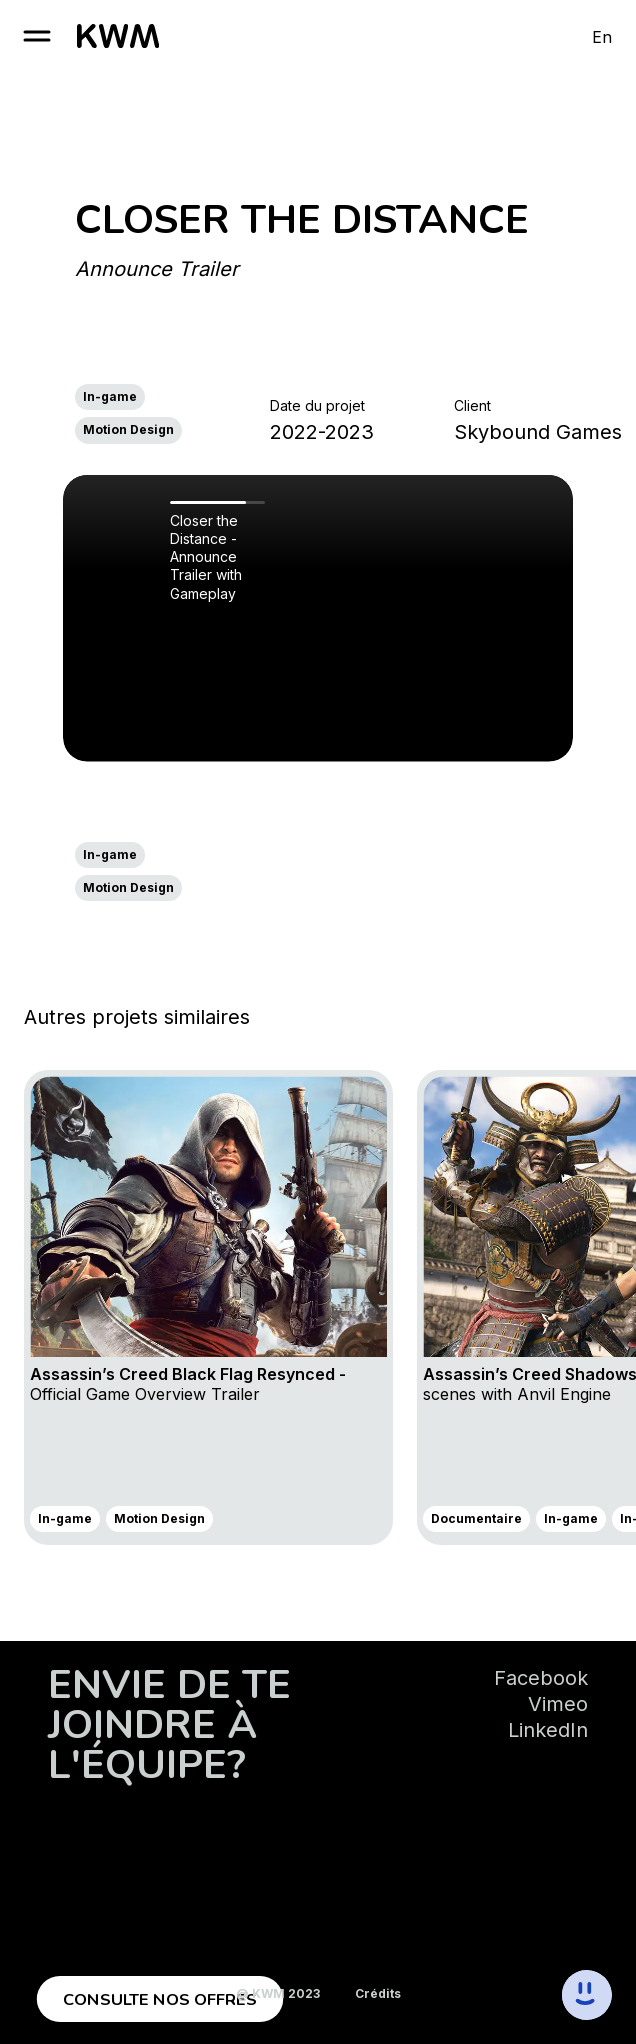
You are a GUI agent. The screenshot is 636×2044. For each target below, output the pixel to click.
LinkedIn (548, 1730)
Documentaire (476, 1518)
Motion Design (128, 429)
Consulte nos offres (160, 1999)
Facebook (541, 1678)
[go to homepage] (118, 36)
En (602, 37)
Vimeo (558, 1704)
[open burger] (37, 36)
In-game (110, 396)
